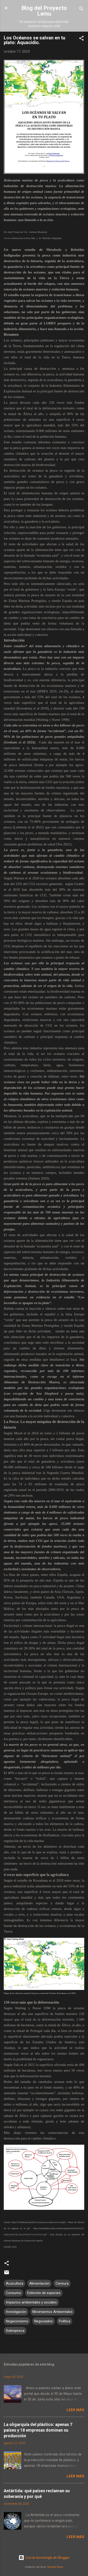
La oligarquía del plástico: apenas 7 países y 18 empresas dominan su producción (38, 2430)
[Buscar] (81, 9)
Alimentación (39, 2283)
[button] (81, 39)
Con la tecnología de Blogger (44, 2557)
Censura (62, 2283)
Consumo (13, 2293)
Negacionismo (17, 2321)
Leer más (75, 2410)
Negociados (43, 2321)
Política (64, 2321)
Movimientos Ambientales (52, 2312)
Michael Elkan (55, 2566)
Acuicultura (14, 2283)
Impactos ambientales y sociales (31, 2302)
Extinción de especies (44, 2293)
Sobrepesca (15, 2330)
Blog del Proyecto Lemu (44, 11)
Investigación (16, 2312)
